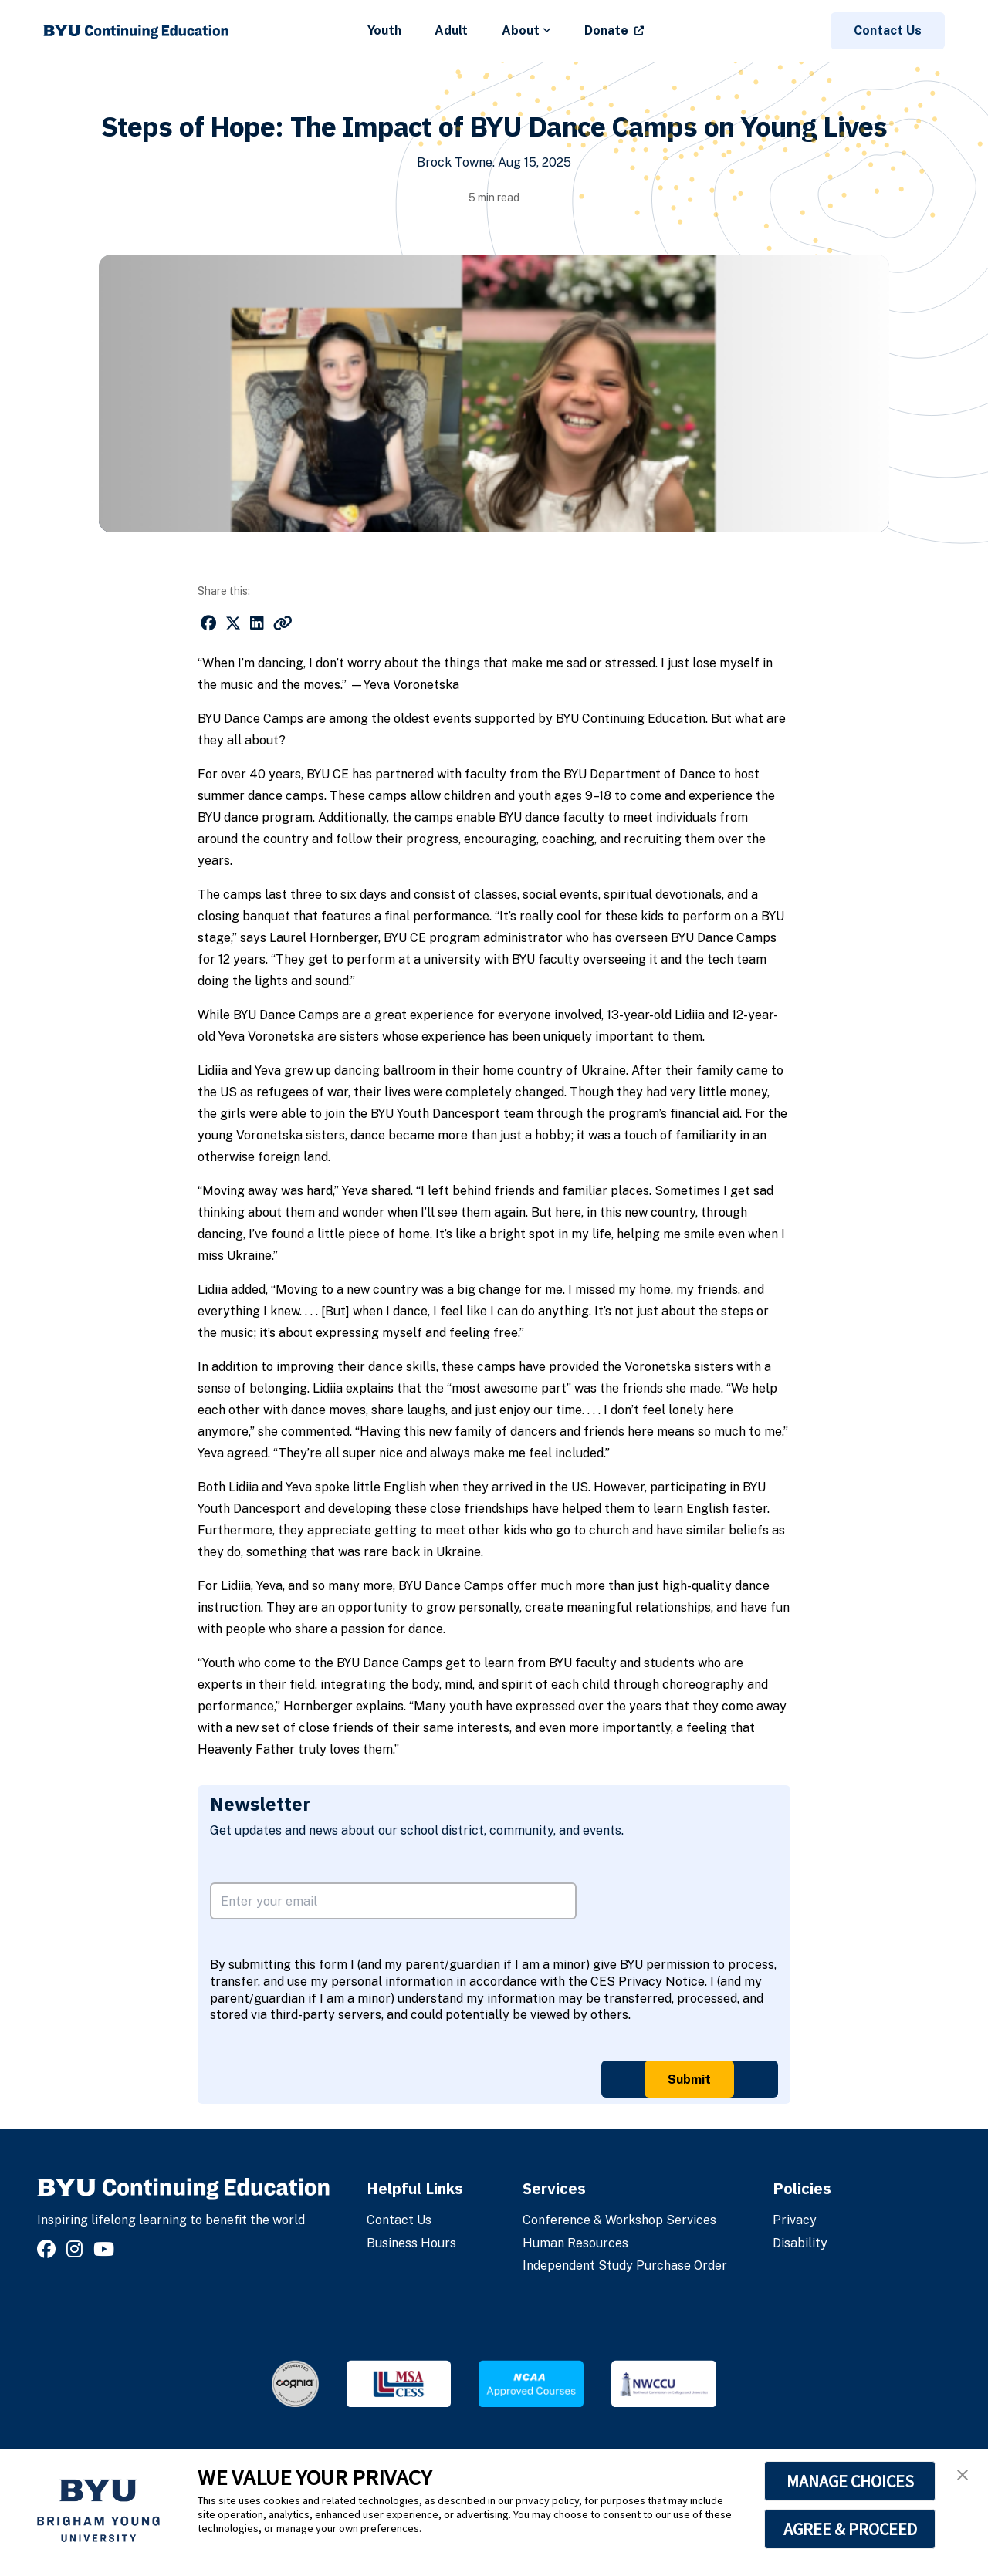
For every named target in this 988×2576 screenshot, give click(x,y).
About (526, 30)
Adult (451, 30)
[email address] (393, 1900)
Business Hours (411, 2243)
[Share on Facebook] (208, 623)
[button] (962, 2475)
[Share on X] (233, 623)
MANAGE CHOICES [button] (850, 2481)
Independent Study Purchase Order (625, 2265)
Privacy (795, 2220)
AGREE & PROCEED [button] (850, 2529)
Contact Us (888, 30)
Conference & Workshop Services (619, 2220)
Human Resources (575, 2243)
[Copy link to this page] (283, 623)
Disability (800, 2243)
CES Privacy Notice (647, 1981)
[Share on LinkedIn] (257, 623)
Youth (384, 30)
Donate (606, 30)
